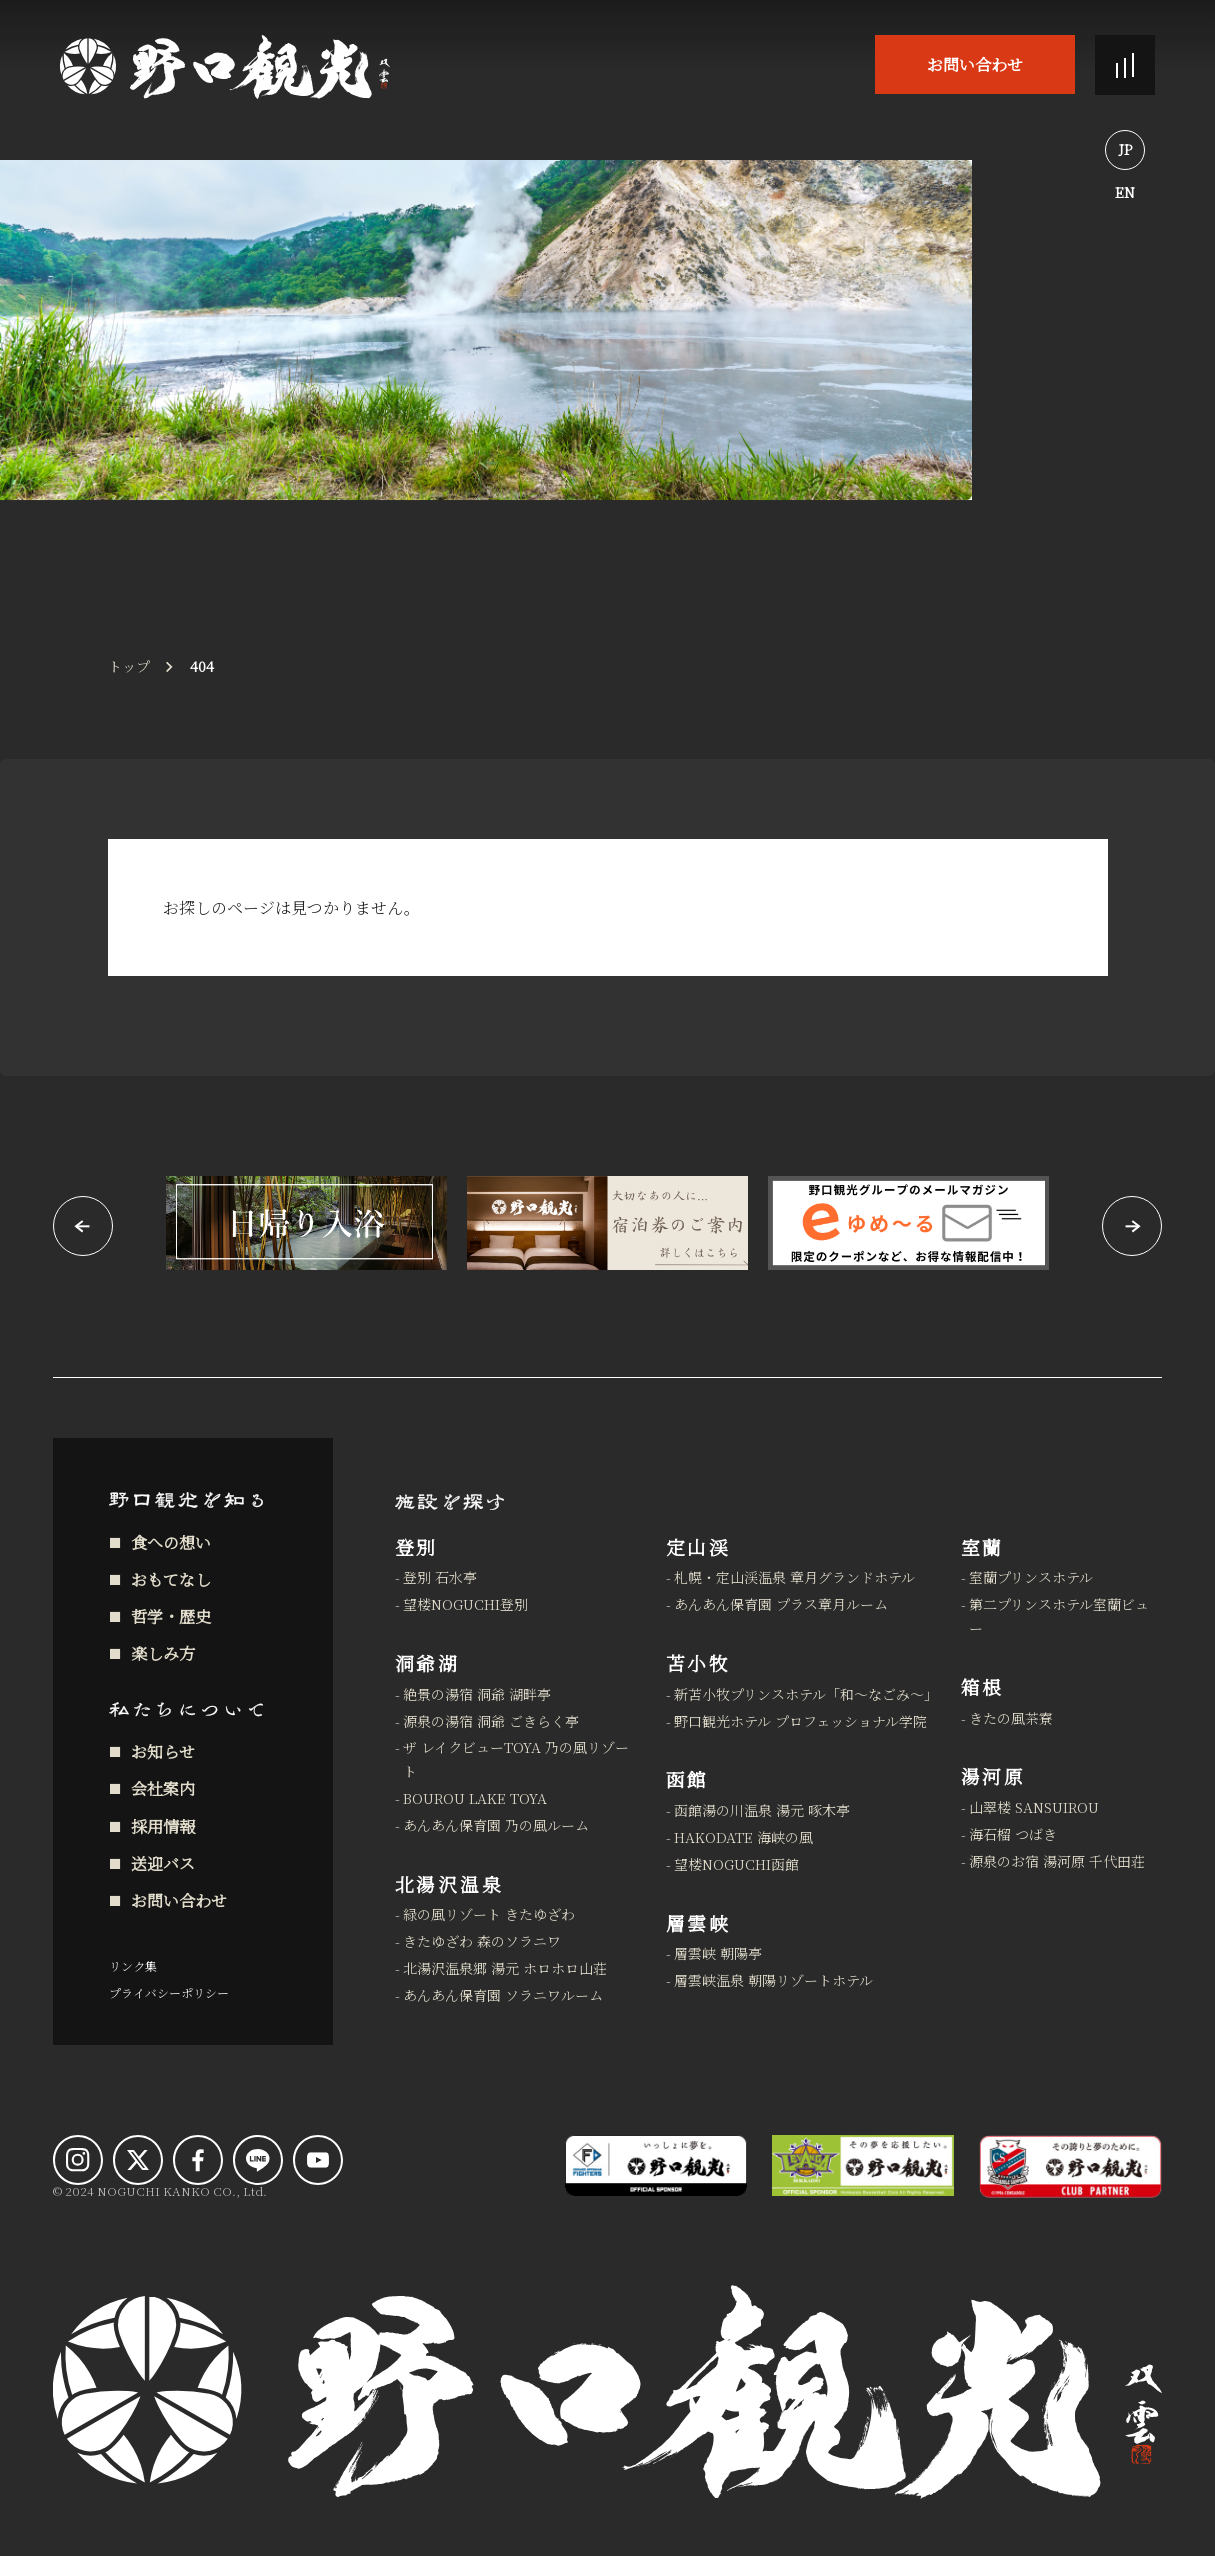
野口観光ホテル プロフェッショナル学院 (800, 1721)
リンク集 (133, 1965)
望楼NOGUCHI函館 (736, 1864)
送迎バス (163, 1863)
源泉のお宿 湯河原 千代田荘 (1057, 1861)
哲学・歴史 (171, 1616)
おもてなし (171, 1579)
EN (1125, 192)
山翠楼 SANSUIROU (1034, 1807)
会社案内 (163, 1788)
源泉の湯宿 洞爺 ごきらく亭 (491, 1721)
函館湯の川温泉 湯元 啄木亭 (762, 1810)
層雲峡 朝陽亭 (718, 1953)
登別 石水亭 (440, 1577)
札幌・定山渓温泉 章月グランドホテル (794, 1577)
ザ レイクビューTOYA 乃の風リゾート (516, 1759)
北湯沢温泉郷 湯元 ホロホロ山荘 (505, 1968)
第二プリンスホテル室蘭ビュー (1059, 1616)
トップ (129, 666)
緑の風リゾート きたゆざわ (489, 1914)
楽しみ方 (163, 1653)
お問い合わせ (975, 64)
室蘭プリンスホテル (1031, 1577)
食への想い (171, 1542)
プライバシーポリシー (169, 1992)
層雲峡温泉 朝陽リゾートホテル (773, 1980)
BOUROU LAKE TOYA (475, 1798)
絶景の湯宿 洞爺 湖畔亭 (477, 1694)
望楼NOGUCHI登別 (465, 1604)
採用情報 (163, 1826)
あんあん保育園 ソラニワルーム (503, 1995)
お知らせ (163, 1751)
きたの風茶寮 (1011, 1718)
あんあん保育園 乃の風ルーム (496, 1825)
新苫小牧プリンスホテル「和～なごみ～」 (805, 1694)
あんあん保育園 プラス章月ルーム (781, 1604)
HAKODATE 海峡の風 (743, 1837)
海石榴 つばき (1013, 1834)
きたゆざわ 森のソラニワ (482, 1941)
